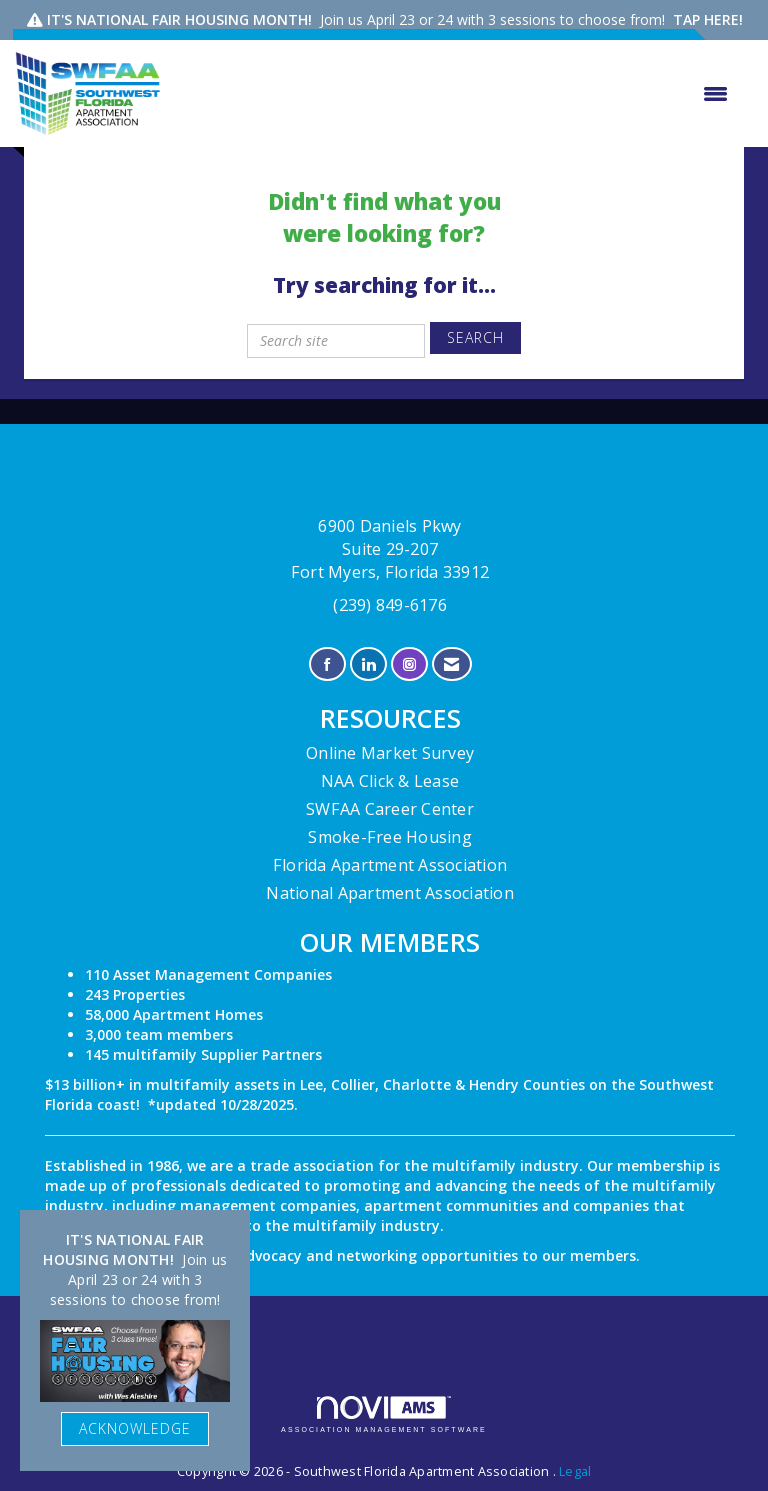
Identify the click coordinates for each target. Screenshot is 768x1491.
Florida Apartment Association (390, 865)
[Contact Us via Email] (451, 664)
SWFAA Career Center (390, 809)
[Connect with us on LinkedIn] (368, 664)
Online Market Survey (390, 753)
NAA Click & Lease (390, 781)
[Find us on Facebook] (327, 664)
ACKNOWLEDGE (135, 1428)
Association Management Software (384, 1414)
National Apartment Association (390, 893)
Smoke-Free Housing (390, 837)
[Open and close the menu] (454, 94)
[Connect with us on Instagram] (409, 664)
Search (475, 337)
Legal (575, 1471)
